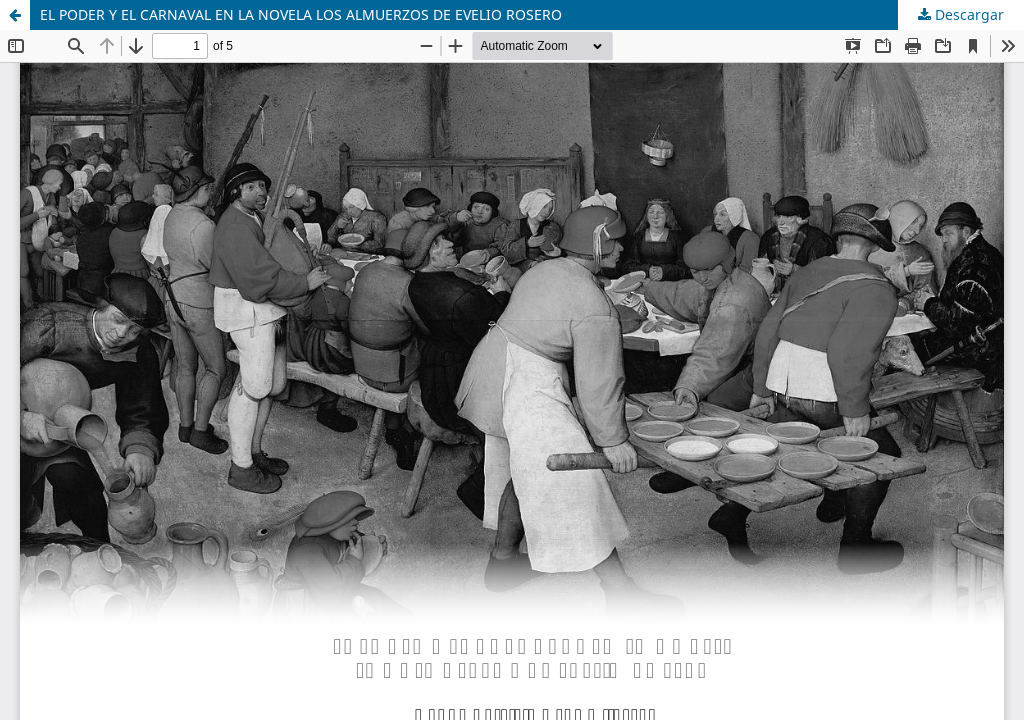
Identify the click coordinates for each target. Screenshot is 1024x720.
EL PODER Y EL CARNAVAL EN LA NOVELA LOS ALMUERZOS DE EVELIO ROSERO (301, 14)
